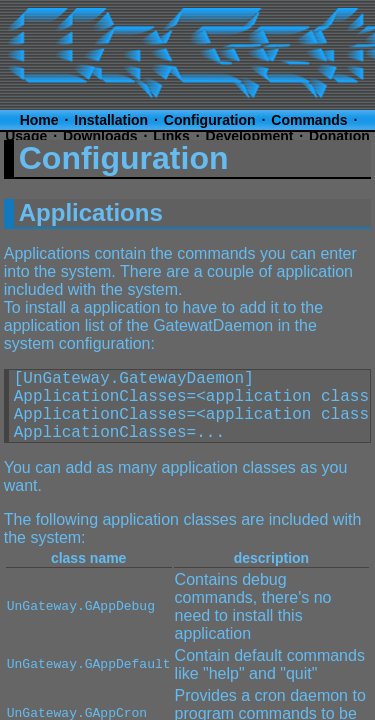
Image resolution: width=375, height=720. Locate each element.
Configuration (210, 120)
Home (39, 120)
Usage (26, 136)
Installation (111, 120)
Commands (309, 120)
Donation (339, 136)
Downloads (100, 136)
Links (171, 136)
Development (250, 136)
